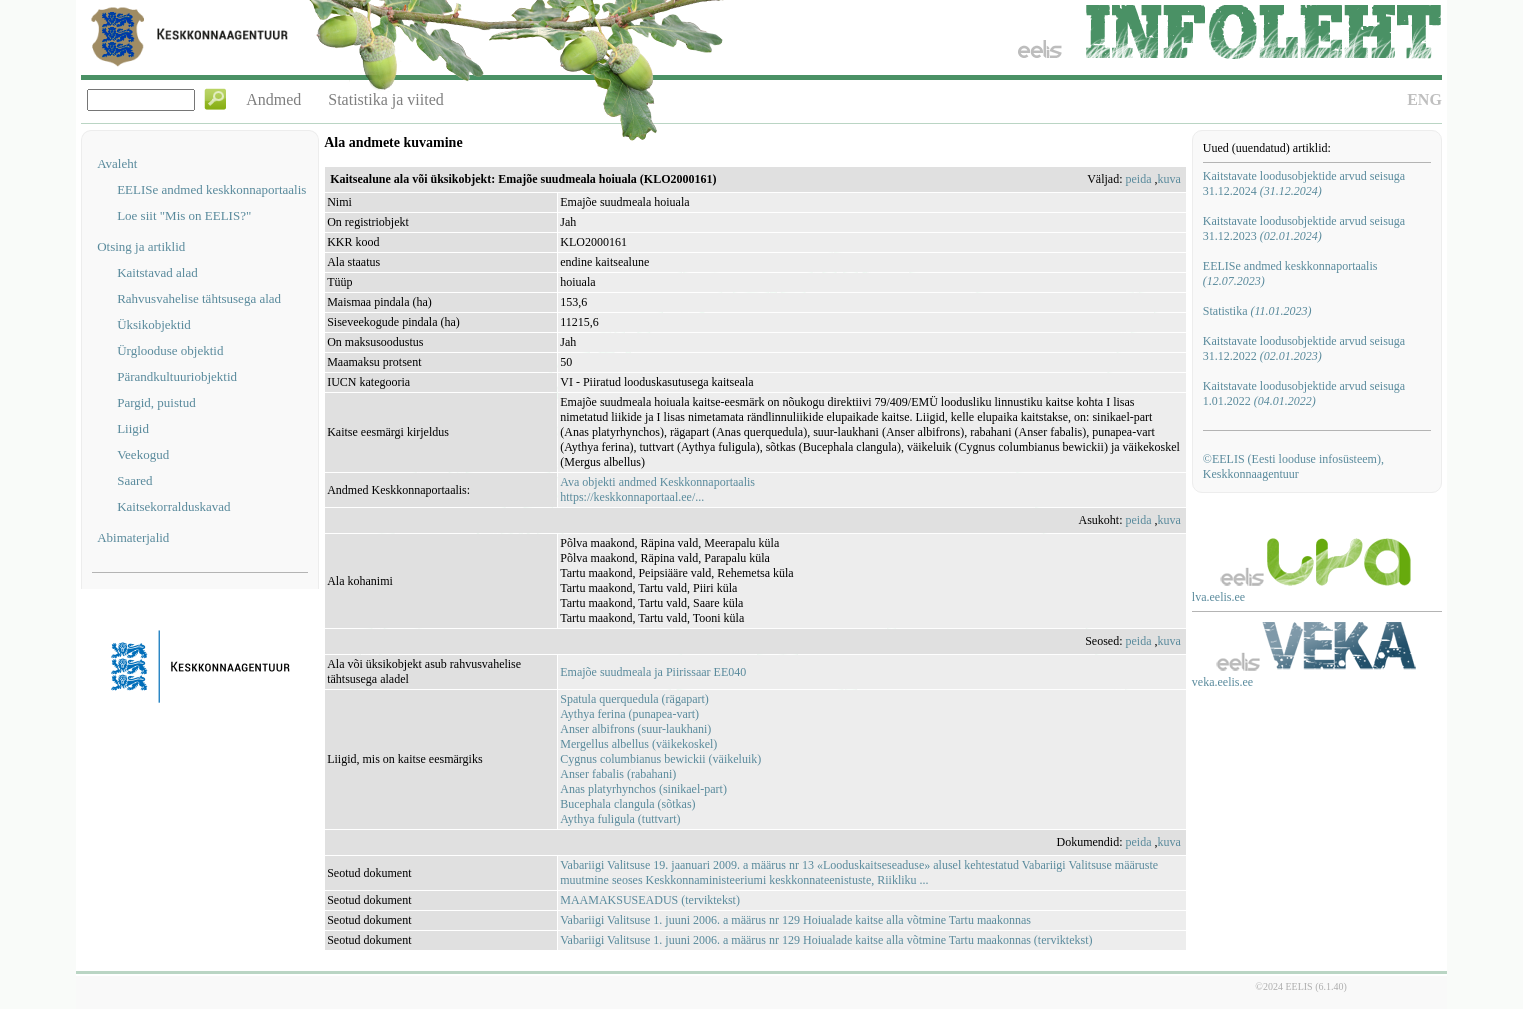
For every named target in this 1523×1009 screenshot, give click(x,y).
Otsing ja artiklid (141, 246)
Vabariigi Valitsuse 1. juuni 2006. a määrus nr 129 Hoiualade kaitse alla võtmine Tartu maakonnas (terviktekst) (826, 940)
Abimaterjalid (133, 537)
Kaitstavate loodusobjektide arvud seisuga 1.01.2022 (1304, 393)
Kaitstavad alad (157, 272)
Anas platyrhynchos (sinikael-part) (643, 789)
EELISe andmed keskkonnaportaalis (211, 189)
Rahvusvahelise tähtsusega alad (199, 298)
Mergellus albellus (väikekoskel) (638, 744)
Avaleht (117, 163)
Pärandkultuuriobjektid (177, 376)
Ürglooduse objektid (170, 350)
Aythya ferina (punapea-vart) (629, 714)
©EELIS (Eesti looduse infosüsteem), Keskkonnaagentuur (1293, 466)
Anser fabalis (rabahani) (618, 774)
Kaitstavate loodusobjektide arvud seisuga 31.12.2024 (1304, 183)
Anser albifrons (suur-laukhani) (635, 729)
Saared (134, 480)
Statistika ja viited (386, 99)
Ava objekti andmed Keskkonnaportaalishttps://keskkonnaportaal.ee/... (657, 489)
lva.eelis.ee (1218, 597)
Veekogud (143, 454)
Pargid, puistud (156, 402)
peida (1139, 179)
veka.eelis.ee (1222, 682)
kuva (1169, 179)
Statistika (1257, 311)
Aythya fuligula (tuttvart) (620, 819)
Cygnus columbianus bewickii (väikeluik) (660, 759)
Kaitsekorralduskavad (173, 506)
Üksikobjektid (154, 324)
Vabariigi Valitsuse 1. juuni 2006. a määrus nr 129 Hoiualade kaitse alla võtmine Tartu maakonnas (795, 920)
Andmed (273, 99)
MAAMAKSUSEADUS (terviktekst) (650, 900)
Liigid (133, 428)
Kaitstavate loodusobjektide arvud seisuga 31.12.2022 (1304, 348)
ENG (1424, 99)
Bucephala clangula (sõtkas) (627, 804)
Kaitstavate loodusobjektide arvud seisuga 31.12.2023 (1304, 228)
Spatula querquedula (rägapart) (634, 699)
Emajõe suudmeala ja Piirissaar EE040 (653, 672)
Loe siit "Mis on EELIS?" (184, 215)
